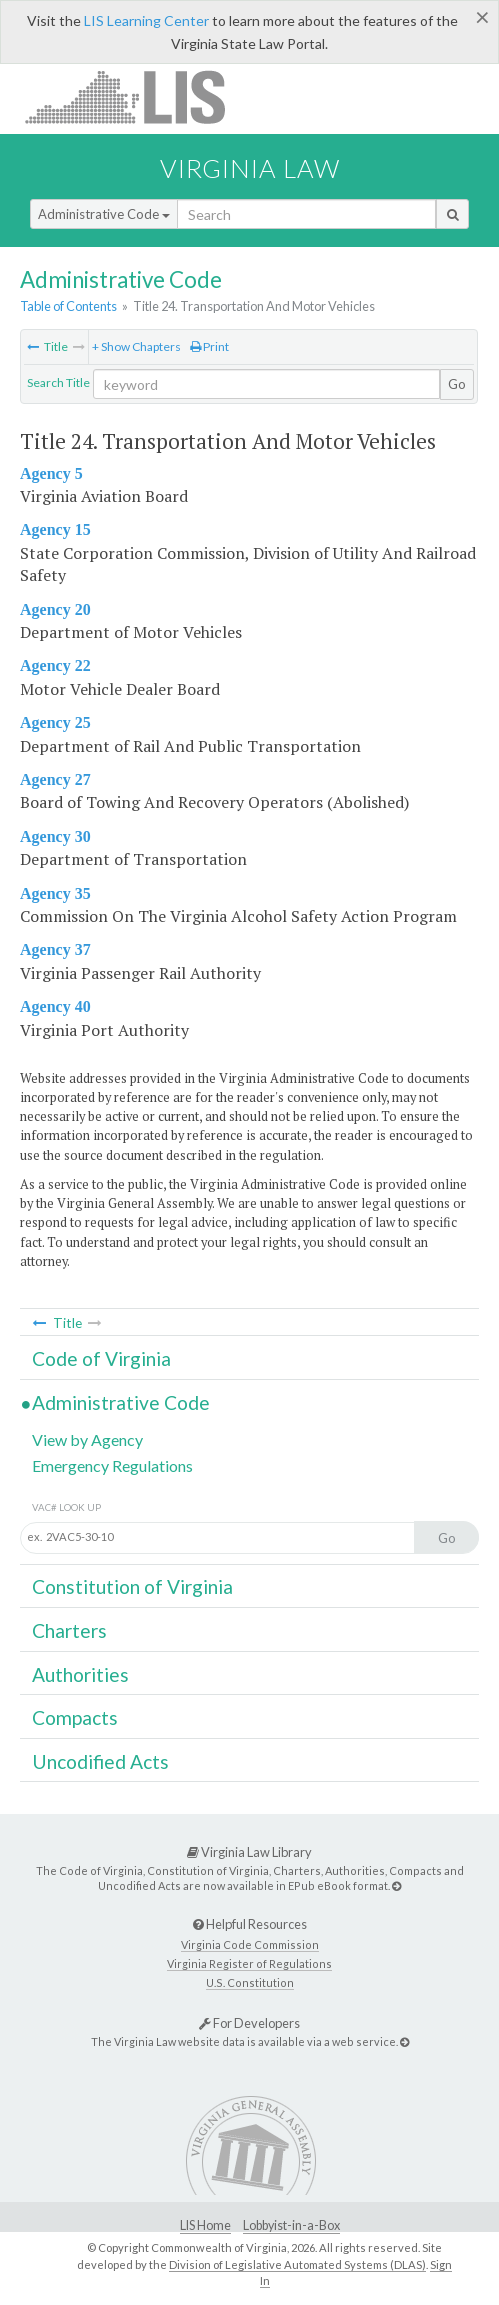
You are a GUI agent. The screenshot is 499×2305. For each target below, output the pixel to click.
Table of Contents (68, 306)
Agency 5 (51, 473)
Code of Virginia (101, 1358)
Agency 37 (55, 949)
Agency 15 (55, 529)
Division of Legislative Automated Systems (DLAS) (297, 2264)
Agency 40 (55, 1006)
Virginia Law (250, 168)
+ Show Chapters (136, 346)
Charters (69, 1630)
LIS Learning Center (146, 20)
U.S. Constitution (250, 1982)
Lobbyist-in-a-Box (291, 2225)
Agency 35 (55, 893)
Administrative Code (104, 214)
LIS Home (205, 2225)
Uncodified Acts (100, 1761)
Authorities (80, 1674)
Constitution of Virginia (132, 1586)
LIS (136, 96)
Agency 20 (55, 609)
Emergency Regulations (112, 1465)
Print (209, 346)
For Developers (249, 2023)
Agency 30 (55, 836)
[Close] (482, 17)
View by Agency (87, 1439)
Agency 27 (55, 779)
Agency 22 (55, 665)
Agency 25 (55, 722)
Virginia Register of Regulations (249, 1963)
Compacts (75, 1717)
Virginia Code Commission (250, 1944)
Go (457, 384)
